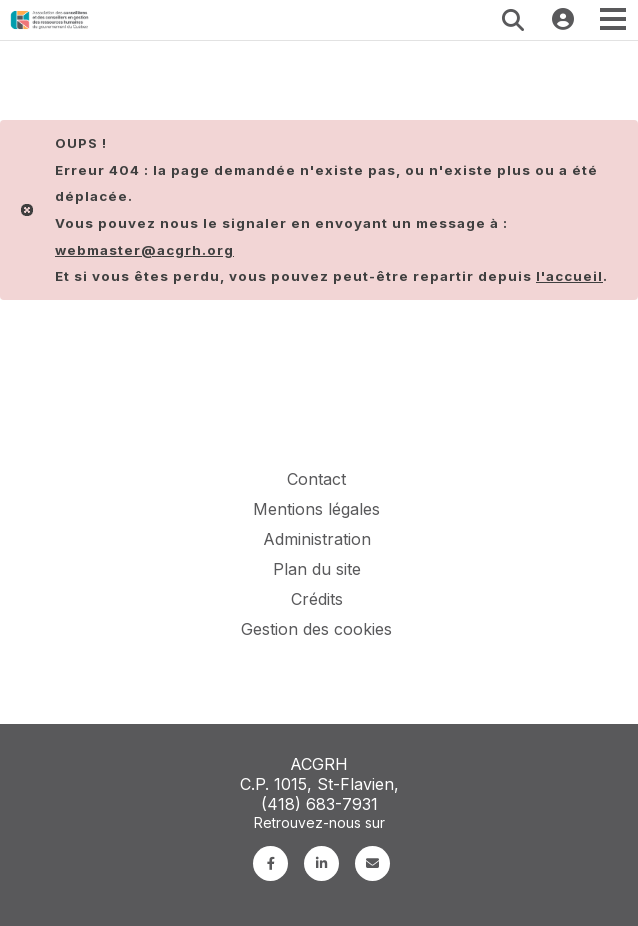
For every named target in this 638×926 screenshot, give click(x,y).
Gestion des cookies (316, 629)
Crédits (317, 599)
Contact (316, 479)
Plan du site (317, 569)
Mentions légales (316, 509)
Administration (317, 539)
